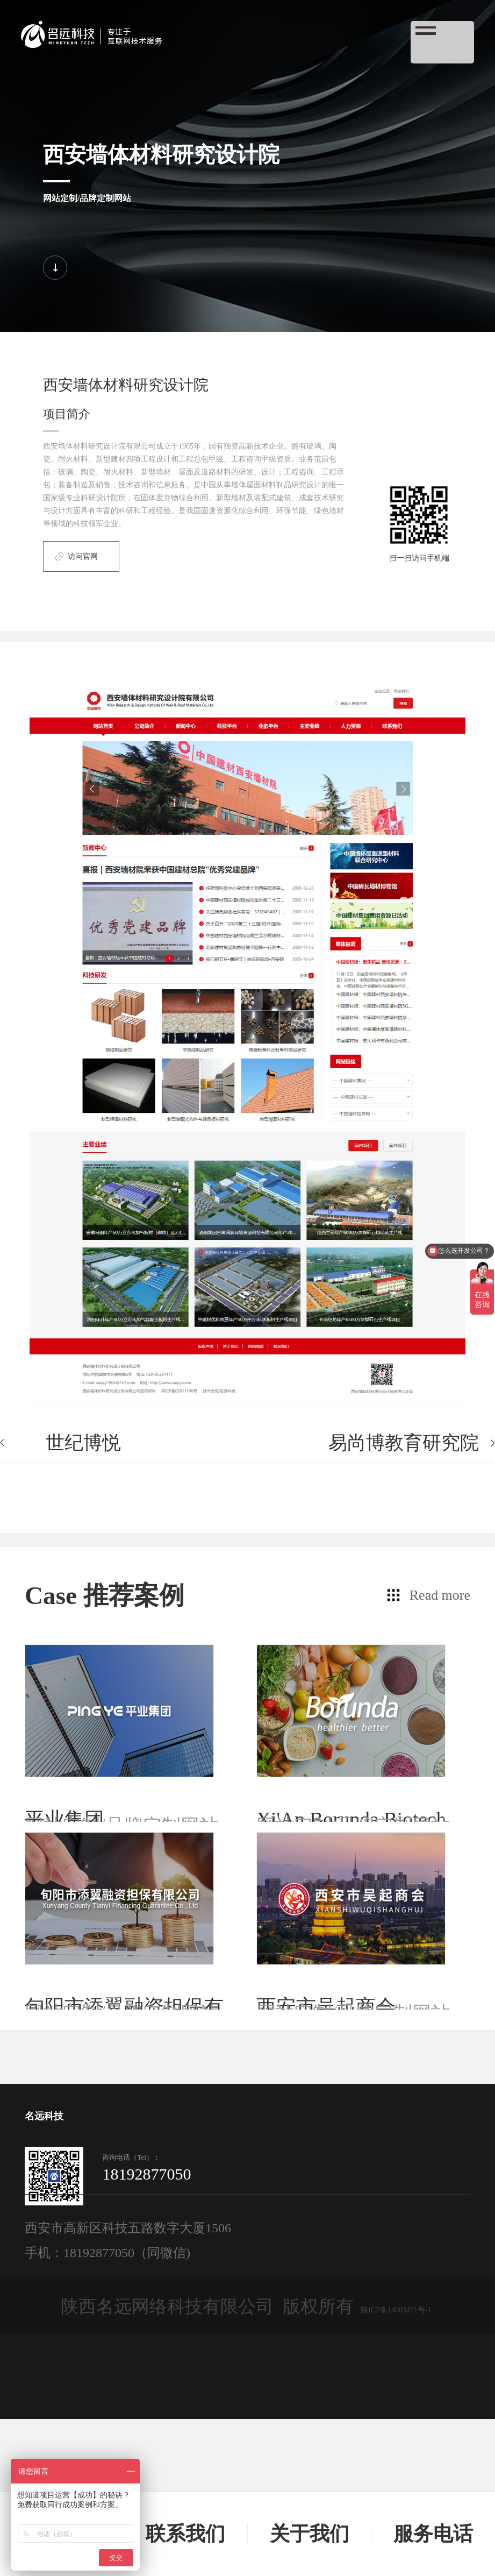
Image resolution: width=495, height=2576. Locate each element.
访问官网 (83, 556)
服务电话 (433, 2534)
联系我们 (185, 2534)
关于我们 (309, 2534)
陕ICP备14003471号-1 (396, 2467)
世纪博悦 (83, 1442)
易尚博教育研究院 (403, 1442)
